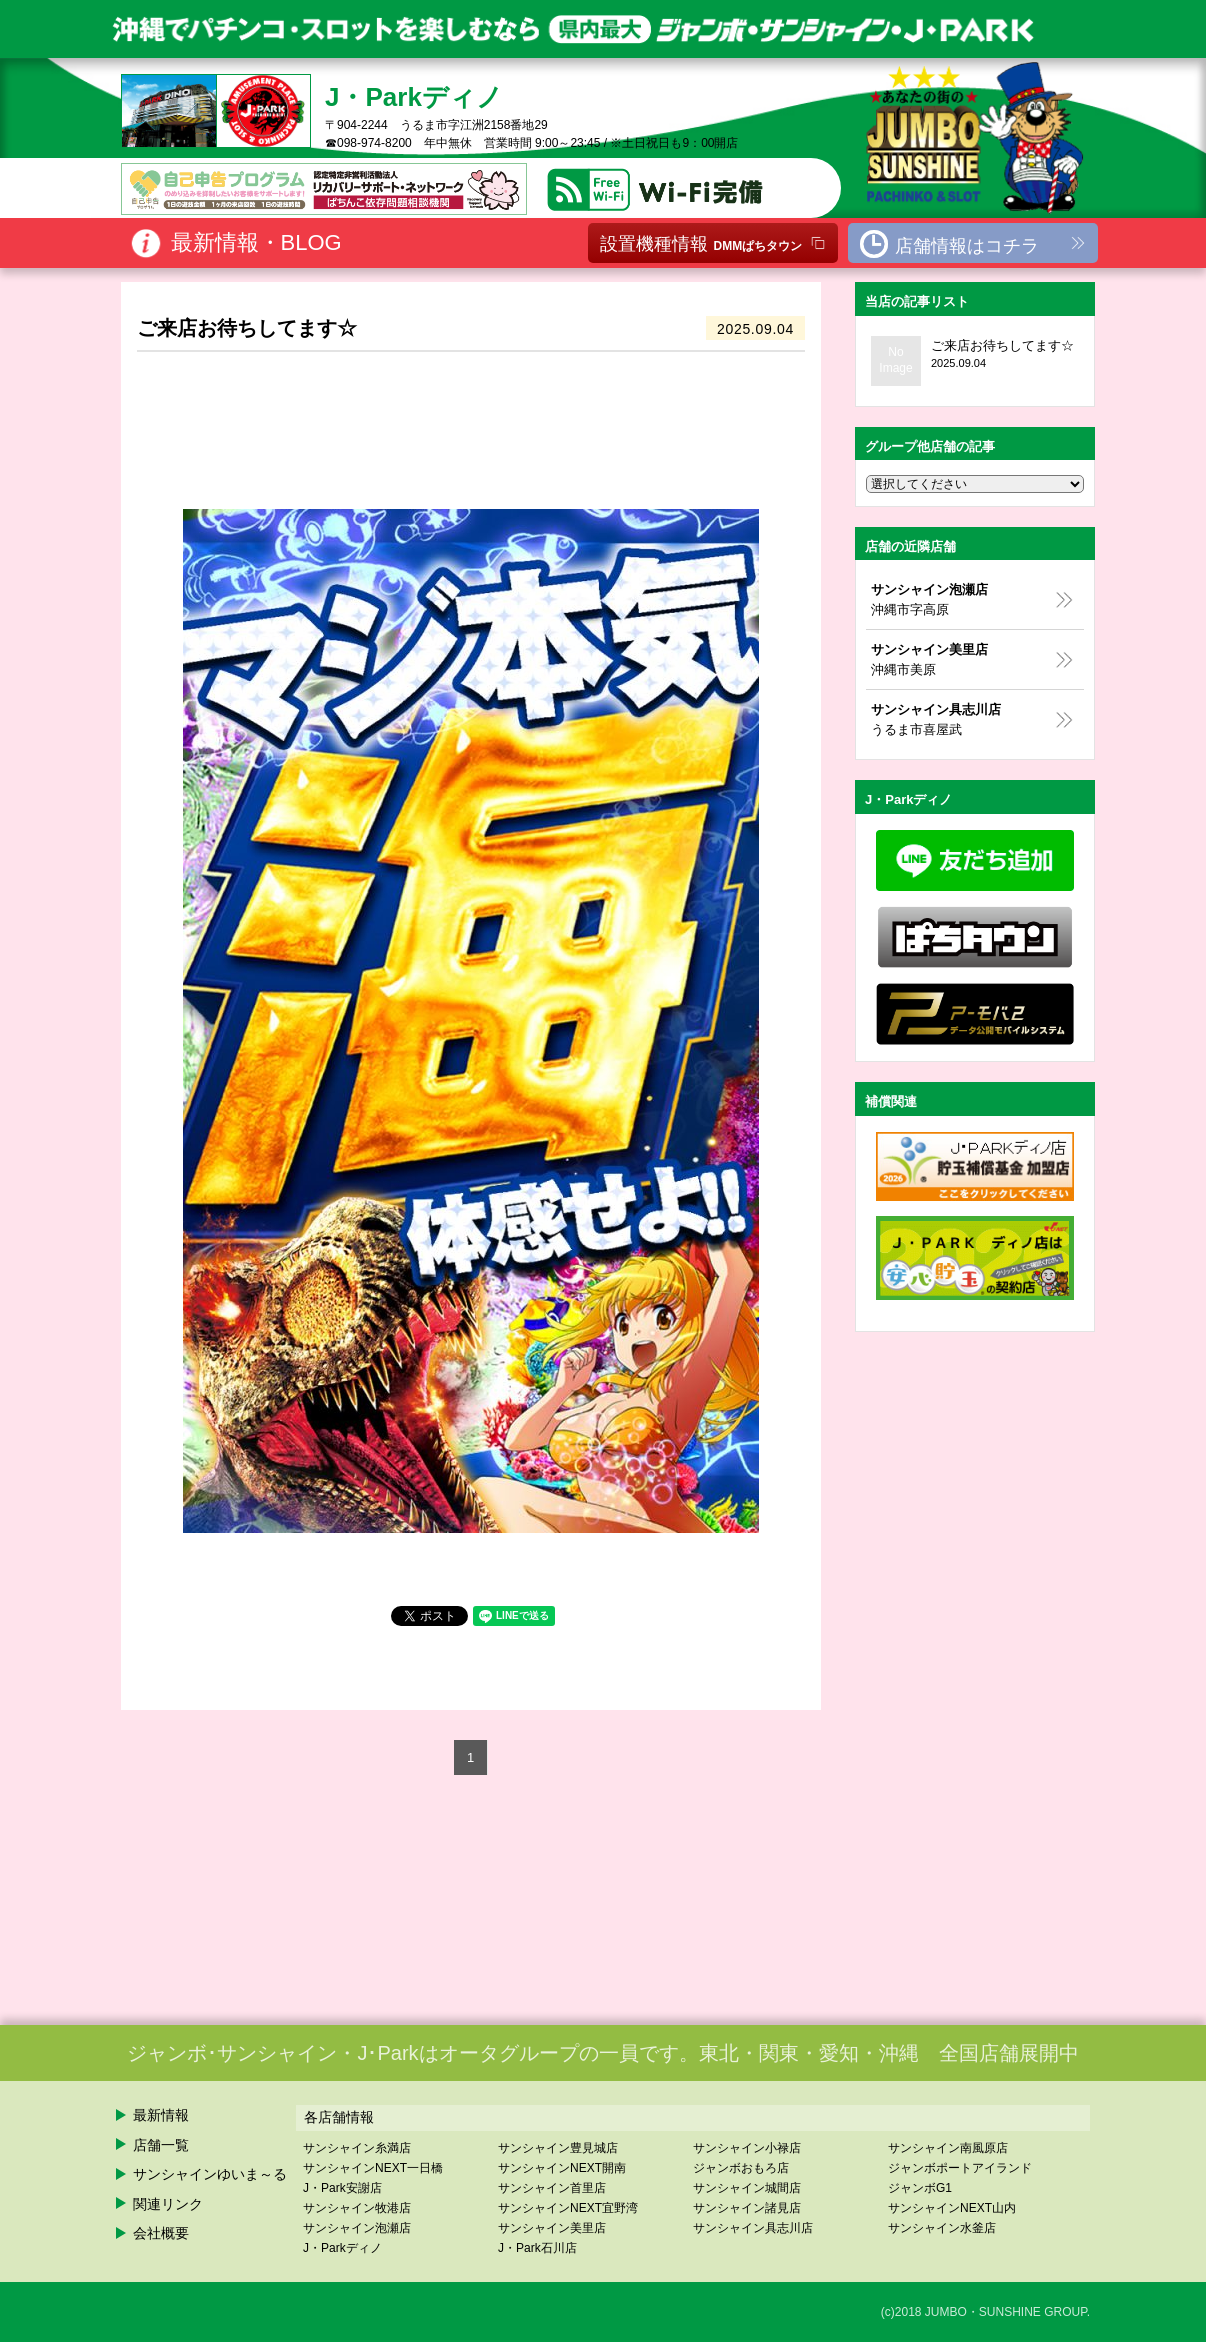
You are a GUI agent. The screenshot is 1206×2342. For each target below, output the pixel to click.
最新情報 (161, 2115)
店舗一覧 (161, 2145)
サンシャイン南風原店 (948, 2148)
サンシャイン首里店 (552, 2188)
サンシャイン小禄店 (747, 2148)
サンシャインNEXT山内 (952, 2208)
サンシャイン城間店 (747, 2188)
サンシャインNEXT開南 (562, 2168)
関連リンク (168, 2204)
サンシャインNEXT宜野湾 (568, 2208)
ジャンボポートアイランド (960, 2168)
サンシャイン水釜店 (942, 2228)
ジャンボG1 (920, 2188)
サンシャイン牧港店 (357, 2208)
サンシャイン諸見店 (747, 2208)
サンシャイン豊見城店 (558, 2148)
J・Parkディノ (342, 2248)
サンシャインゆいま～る (210, 2174)
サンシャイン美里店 (552, 2228)
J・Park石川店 (537, 2248)
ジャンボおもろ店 (741, 2168)
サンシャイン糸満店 (357, 2148)
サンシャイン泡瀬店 (357, 2228)
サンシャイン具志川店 (753, 2228)
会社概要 (161, 2233)
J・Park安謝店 (342, 2188)
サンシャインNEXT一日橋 (373, 2168)
